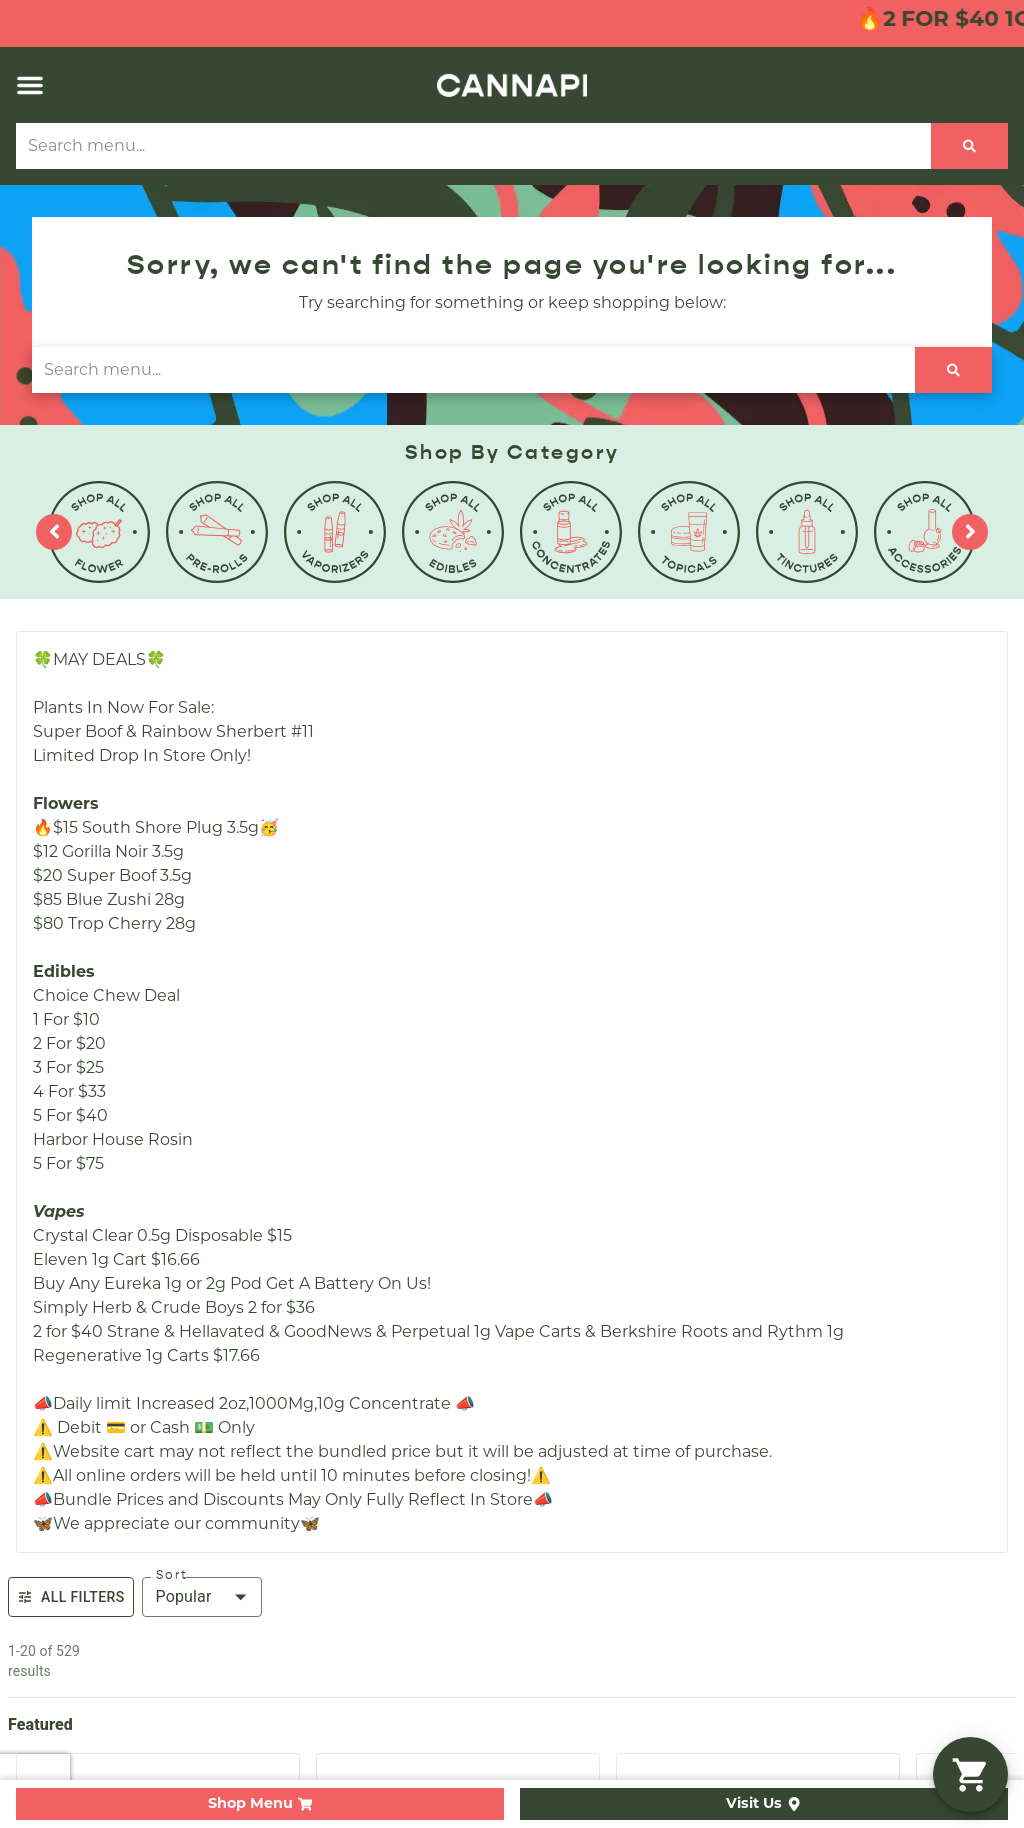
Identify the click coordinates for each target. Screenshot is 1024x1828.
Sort (172, 1575)
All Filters (71, 1597)
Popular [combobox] (184, 1596)
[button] (30, 85)
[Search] (969, 146)
